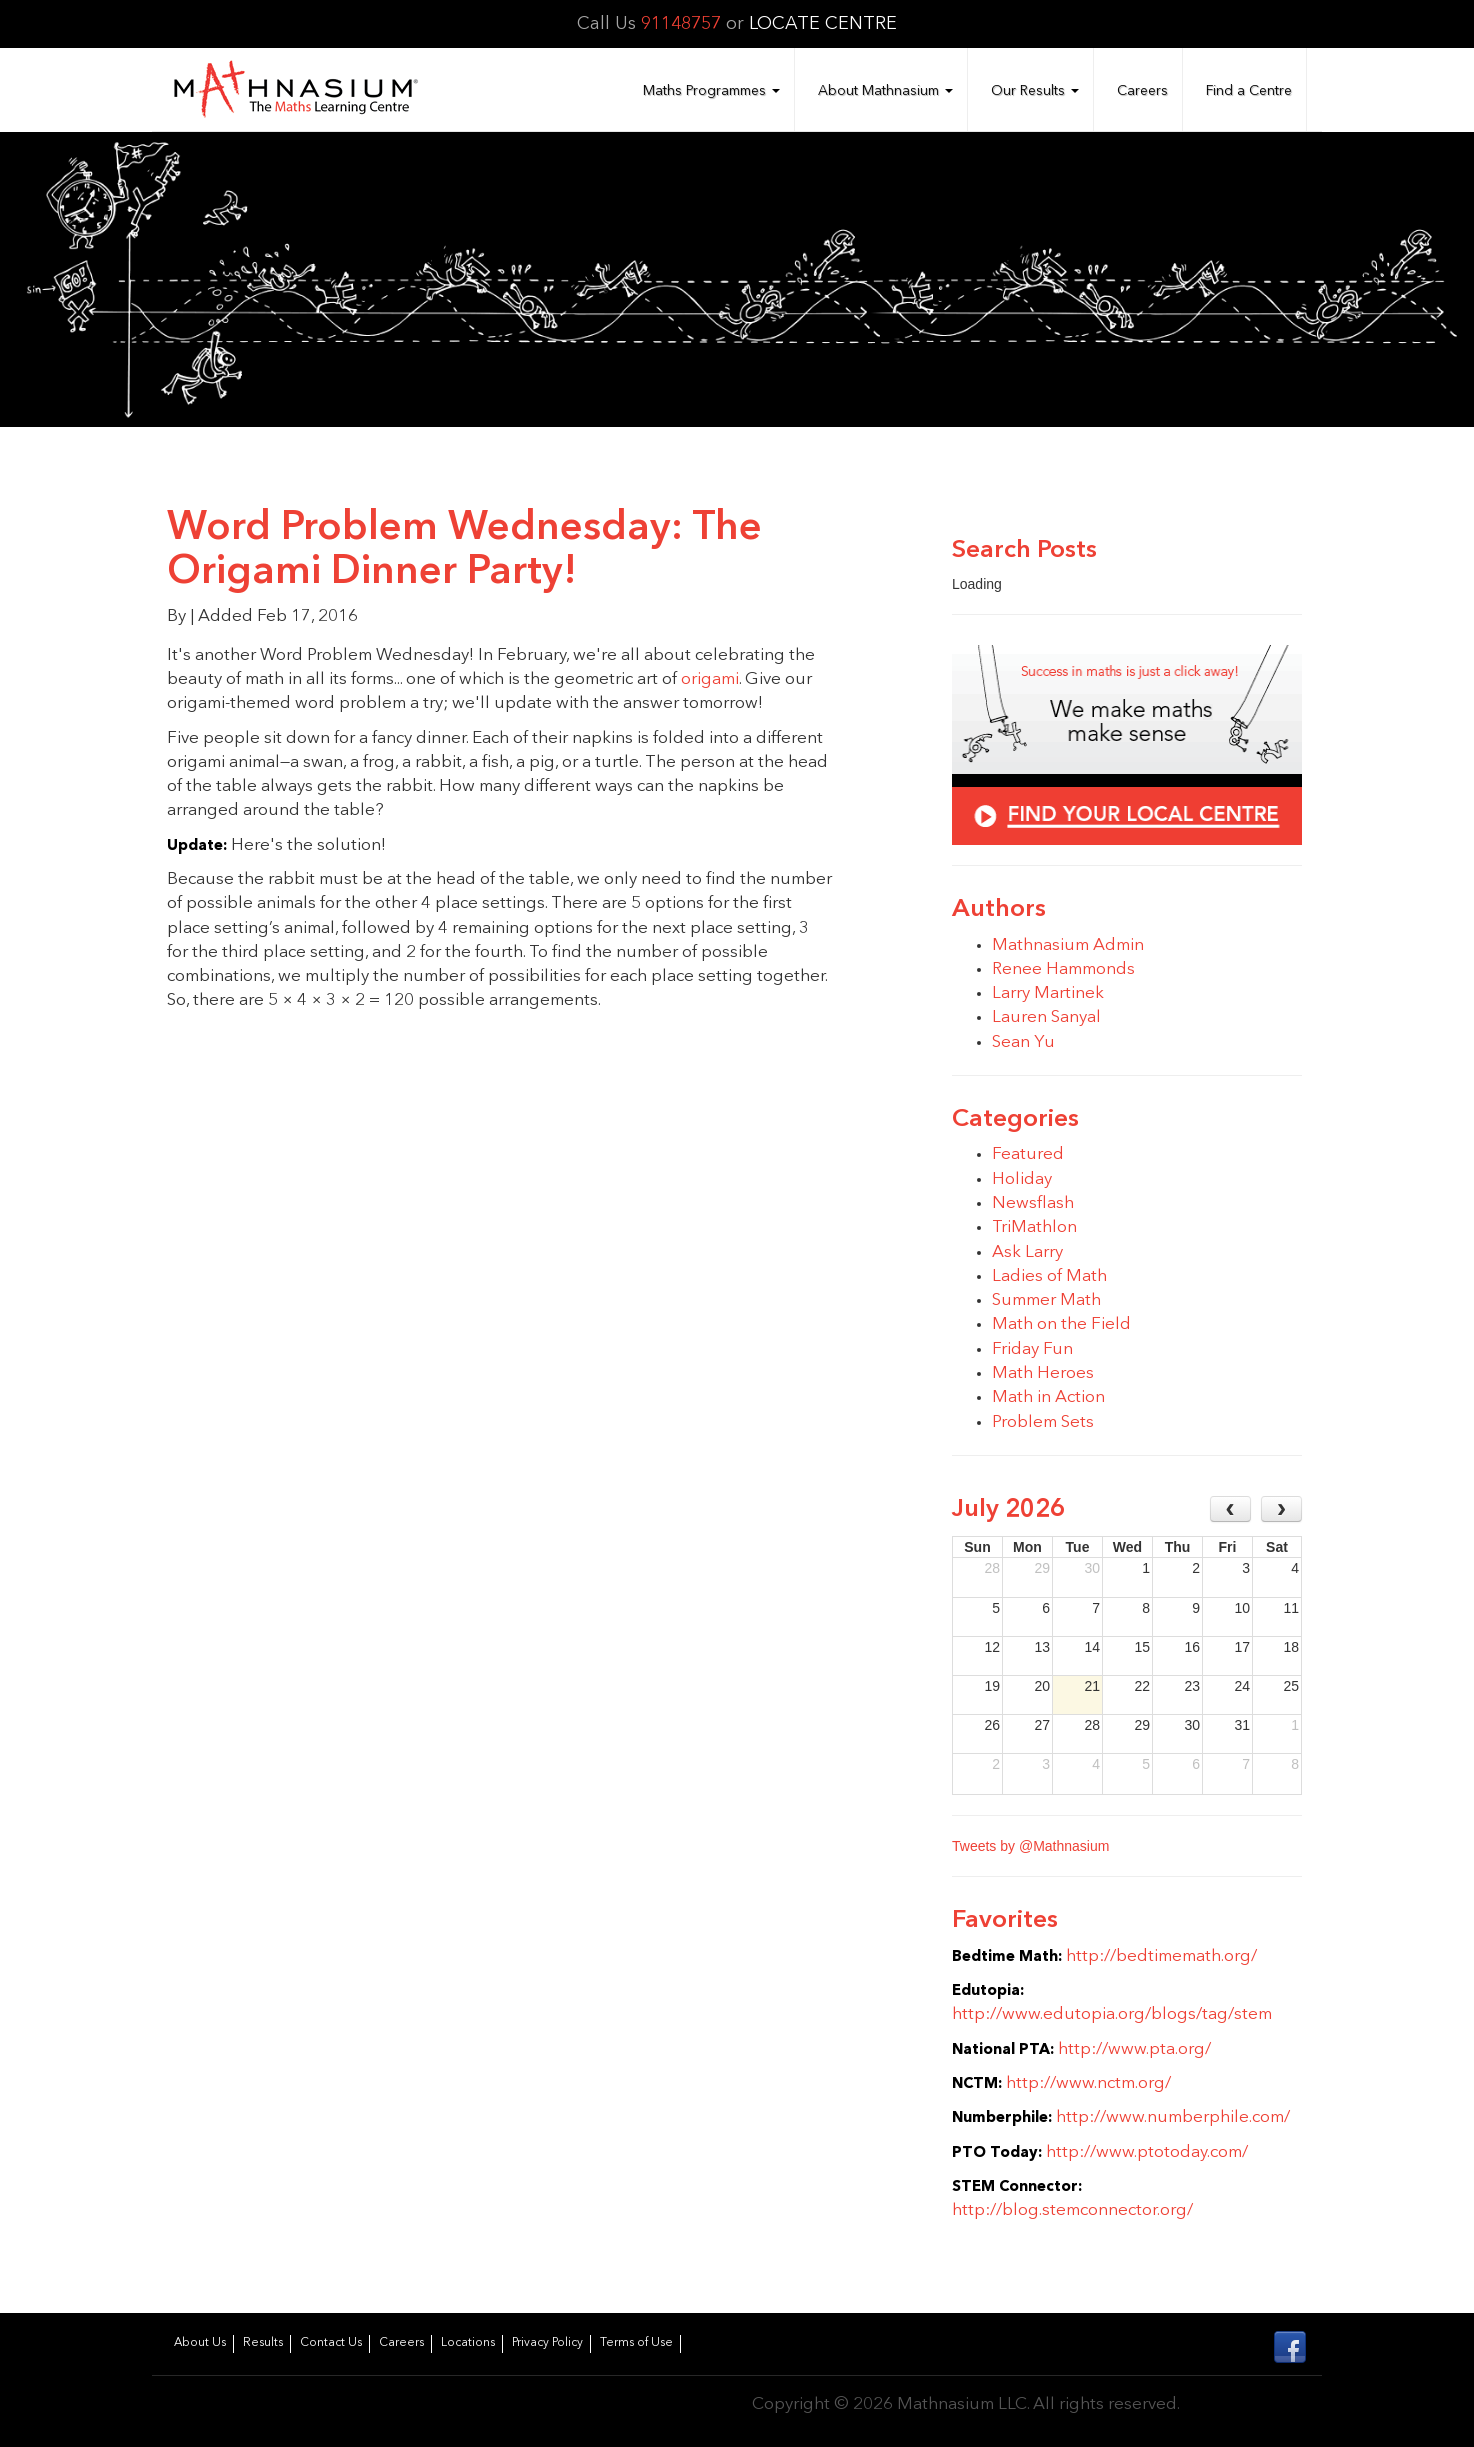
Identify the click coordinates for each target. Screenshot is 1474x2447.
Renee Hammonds (1063, 969)
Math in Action (1048, 1397)
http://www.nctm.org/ (1088, 2083)
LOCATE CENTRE (823, 24)
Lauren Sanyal (1046, 1017)
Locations (468, 2343)
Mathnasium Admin (1068, 945)
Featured (1028, 1154)
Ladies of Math (1049, 1276)
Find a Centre (1249, 91)
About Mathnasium (885, 91)
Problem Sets (1043, 1422)
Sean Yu (1023, 1042)
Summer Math (1046, 1300)
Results (263, 2343)
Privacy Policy (547, 2343)
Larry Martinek (1048, 993)
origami (710, 679)
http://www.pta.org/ (1134, 2049)
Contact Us (331, 2343)
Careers (1142, 91)
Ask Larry (1027, 1252)
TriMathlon (1034, 1227)
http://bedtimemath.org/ (1161, 1956)
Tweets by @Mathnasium (1030, 1846)
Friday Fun (1032, 1349)
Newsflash (1033, 1203)
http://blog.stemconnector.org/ (1072, 2210)
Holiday (1022, 1179)
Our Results (1035, 91)
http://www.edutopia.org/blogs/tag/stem (1112, 2014)
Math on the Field (1061, 1324)
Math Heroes (1043, 1373)
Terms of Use (636, 2343)
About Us (200, 2343)
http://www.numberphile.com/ (1173, 2117)
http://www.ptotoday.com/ (1147, 2152)
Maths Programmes (711, 91)
